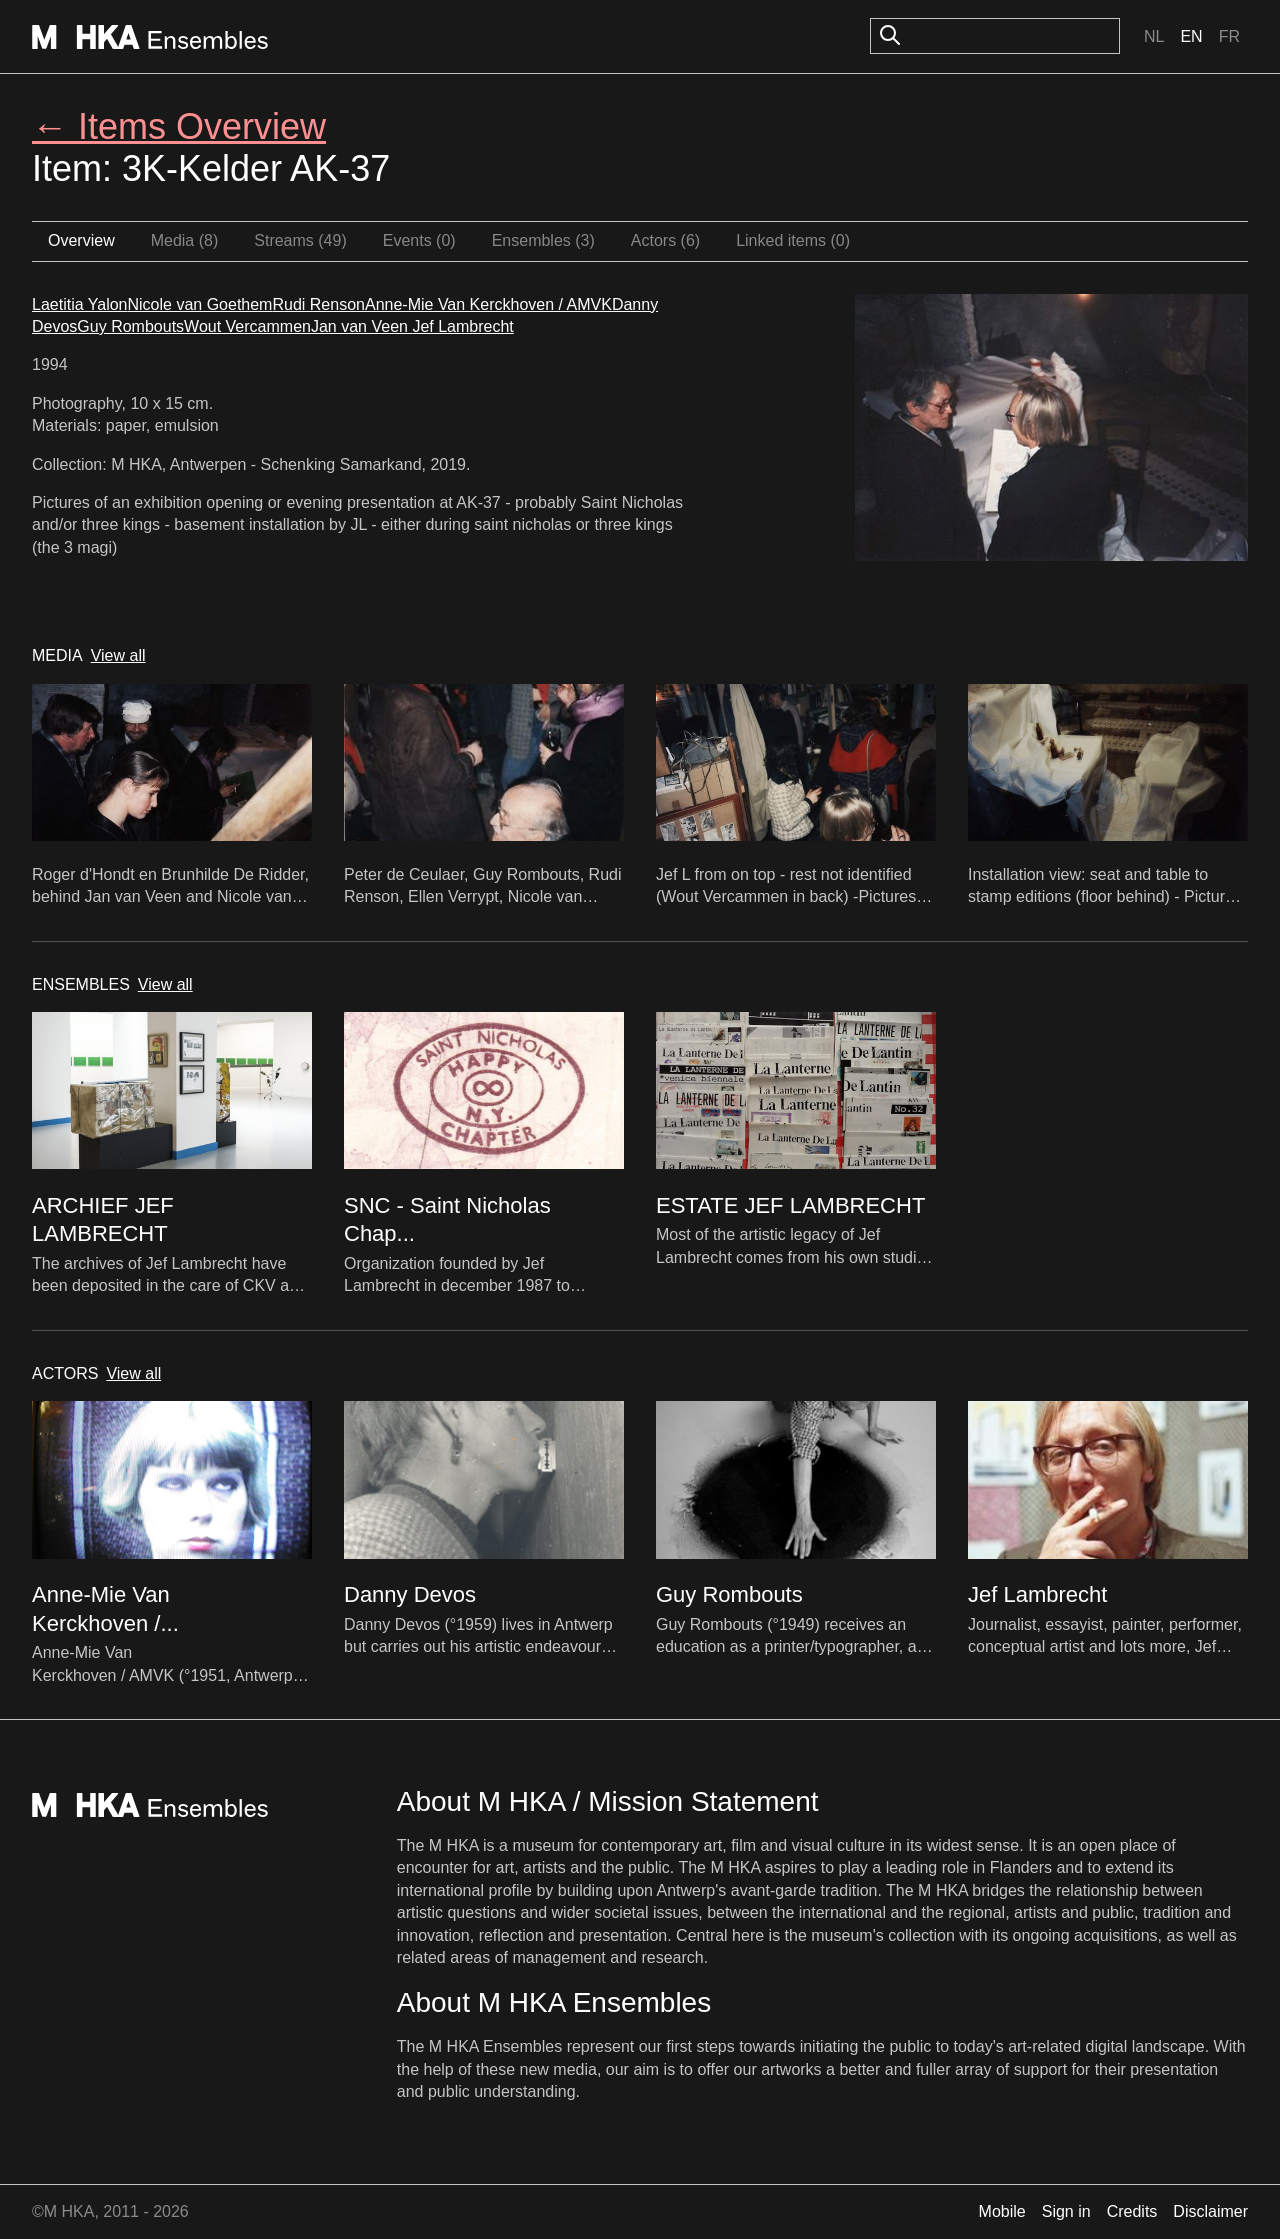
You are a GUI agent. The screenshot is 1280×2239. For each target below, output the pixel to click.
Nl (1154, 36)
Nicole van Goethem (199, 304)
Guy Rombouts (130, 326)
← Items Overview (179, 126)
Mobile (1002, 2211)
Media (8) (185, 240)
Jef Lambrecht (462, 326)
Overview (81, 240)
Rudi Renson (318, 304)
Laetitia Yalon (79, 304)
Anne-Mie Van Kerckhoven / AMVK (488, 304)
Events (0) (419, 240)
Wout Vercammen (247, 326)
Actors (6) (665, 240)
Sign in (1066, 2211)
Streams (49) (300, 240)
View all (118, 655)
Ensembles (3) (543, 240)
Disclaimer (1210, 2211)
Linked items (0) (793, 240)
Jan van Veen (361, 326)
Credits (1132, 2211)
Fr (1229, 36)
